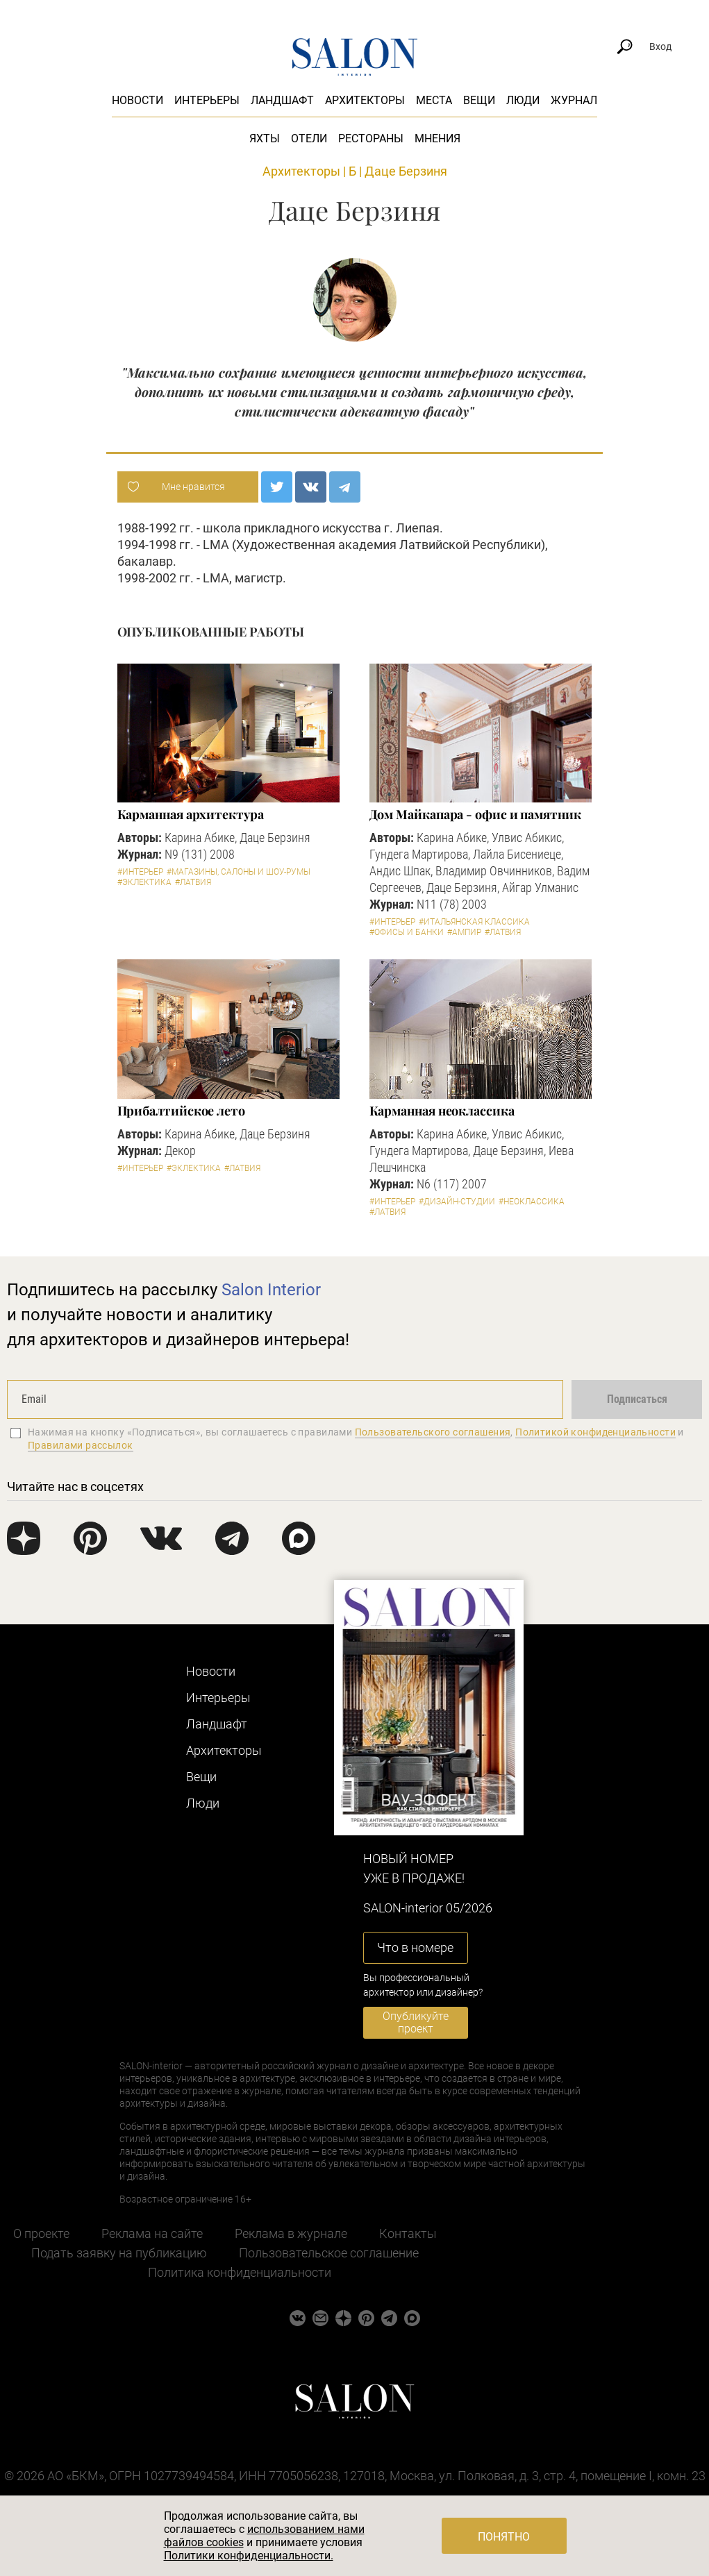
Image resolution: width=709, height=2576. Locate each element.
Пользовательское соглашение (329, 2253)
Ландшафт (282, 100)
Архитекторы (365, 100)
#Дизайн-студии (457, 1201)
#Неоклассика (532, 1201)
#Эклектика (144, 882)
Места (434, 100)
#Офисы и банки (406, 932)
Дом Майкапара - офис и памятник (475, 814)
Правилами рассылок (80, 1445)
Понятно (504, 2536)
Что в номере (415, 1947)
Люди (523, 100)
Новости (137, 100)
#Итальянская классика (474, 922)
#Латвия (193, 882)
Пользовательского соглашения (433, 1432)
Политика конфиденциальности (239, 2272)
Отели (309, 138)
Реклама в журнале (291, 2233)
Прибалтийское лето (181, 1110)
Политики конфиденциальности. (248, 2555)
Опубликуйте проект (416, 2022)
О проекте (41, 2233)
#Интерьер (140, 872)
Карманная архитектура (190, 814)
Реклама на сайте (152, 2233)
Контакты (408, 2233)
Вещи (479, 100)
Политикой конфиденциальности (595, 1432)
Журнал (574, 100)
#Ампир (464, 932)
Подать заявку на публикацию (119, 2253)
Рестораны (370, 138)
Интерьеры (207, 100)
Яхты (264, 138)
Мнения (437, 138)
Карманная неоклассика (442, 1110)
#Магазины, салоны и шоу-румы (238, 872)
